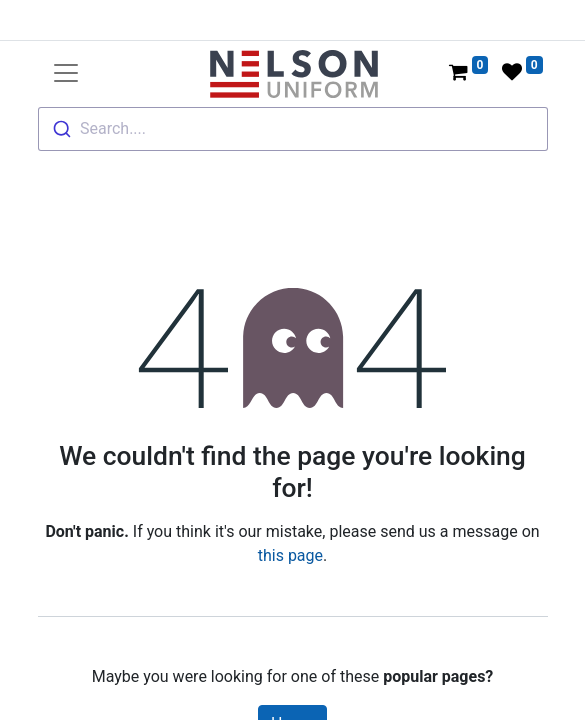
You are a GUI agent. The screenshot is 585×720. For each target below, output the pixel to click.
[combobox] (293, 129)
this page (290, 555)
